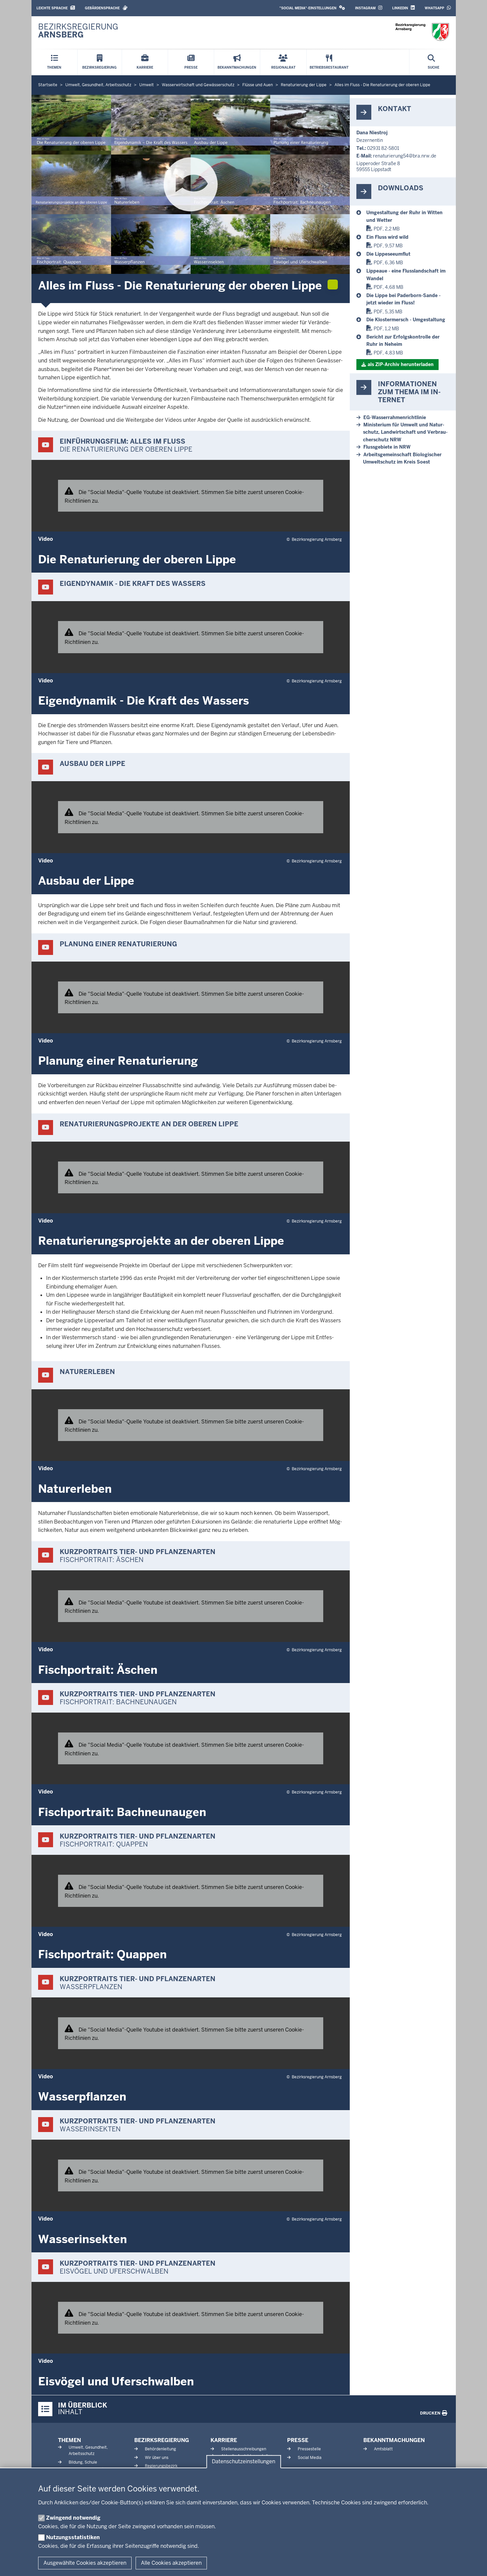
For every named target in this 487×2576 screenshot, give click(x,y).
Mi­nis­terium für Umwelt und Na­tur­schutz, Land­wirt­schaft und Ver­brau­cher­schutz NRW (405, 432)
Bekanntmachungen (394, 2440)
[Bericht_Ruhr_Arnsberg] (407, 340)
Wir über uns (156, 2457)
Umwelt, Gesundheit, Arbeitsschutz (88, 2450)
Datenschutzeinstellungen (243, 2461)
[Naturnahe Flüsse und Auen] (407, 216)
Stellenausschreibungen (243, 2449)
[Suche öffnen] (433, 62)
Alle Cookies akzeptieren (171, 2562)
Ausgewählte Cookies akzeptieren (84, 2562)
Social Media (310, 2457)
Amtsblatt (383, 2449)
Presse (297, 2440)
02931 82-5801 (383, 148)
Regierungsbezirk (161, 2466)
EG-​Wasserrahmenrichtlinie (394, 417)
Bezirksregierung (161, 2440)
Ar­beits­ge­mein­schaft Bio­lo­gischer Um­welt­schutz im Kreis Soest (402, 458)
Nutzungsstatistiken (73, 2537)
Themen (69, 2440)
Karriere (224, 2440)
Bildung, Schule (83, 2462)
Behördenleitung (160, 2449)
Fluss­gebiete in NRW (386, 447)
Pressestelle (309, 2449)
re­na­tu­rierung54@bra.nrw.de (404, 156)
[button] (312, 8)
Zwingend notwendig (73, 2517)
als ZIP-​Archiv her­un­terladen (401, 364)
